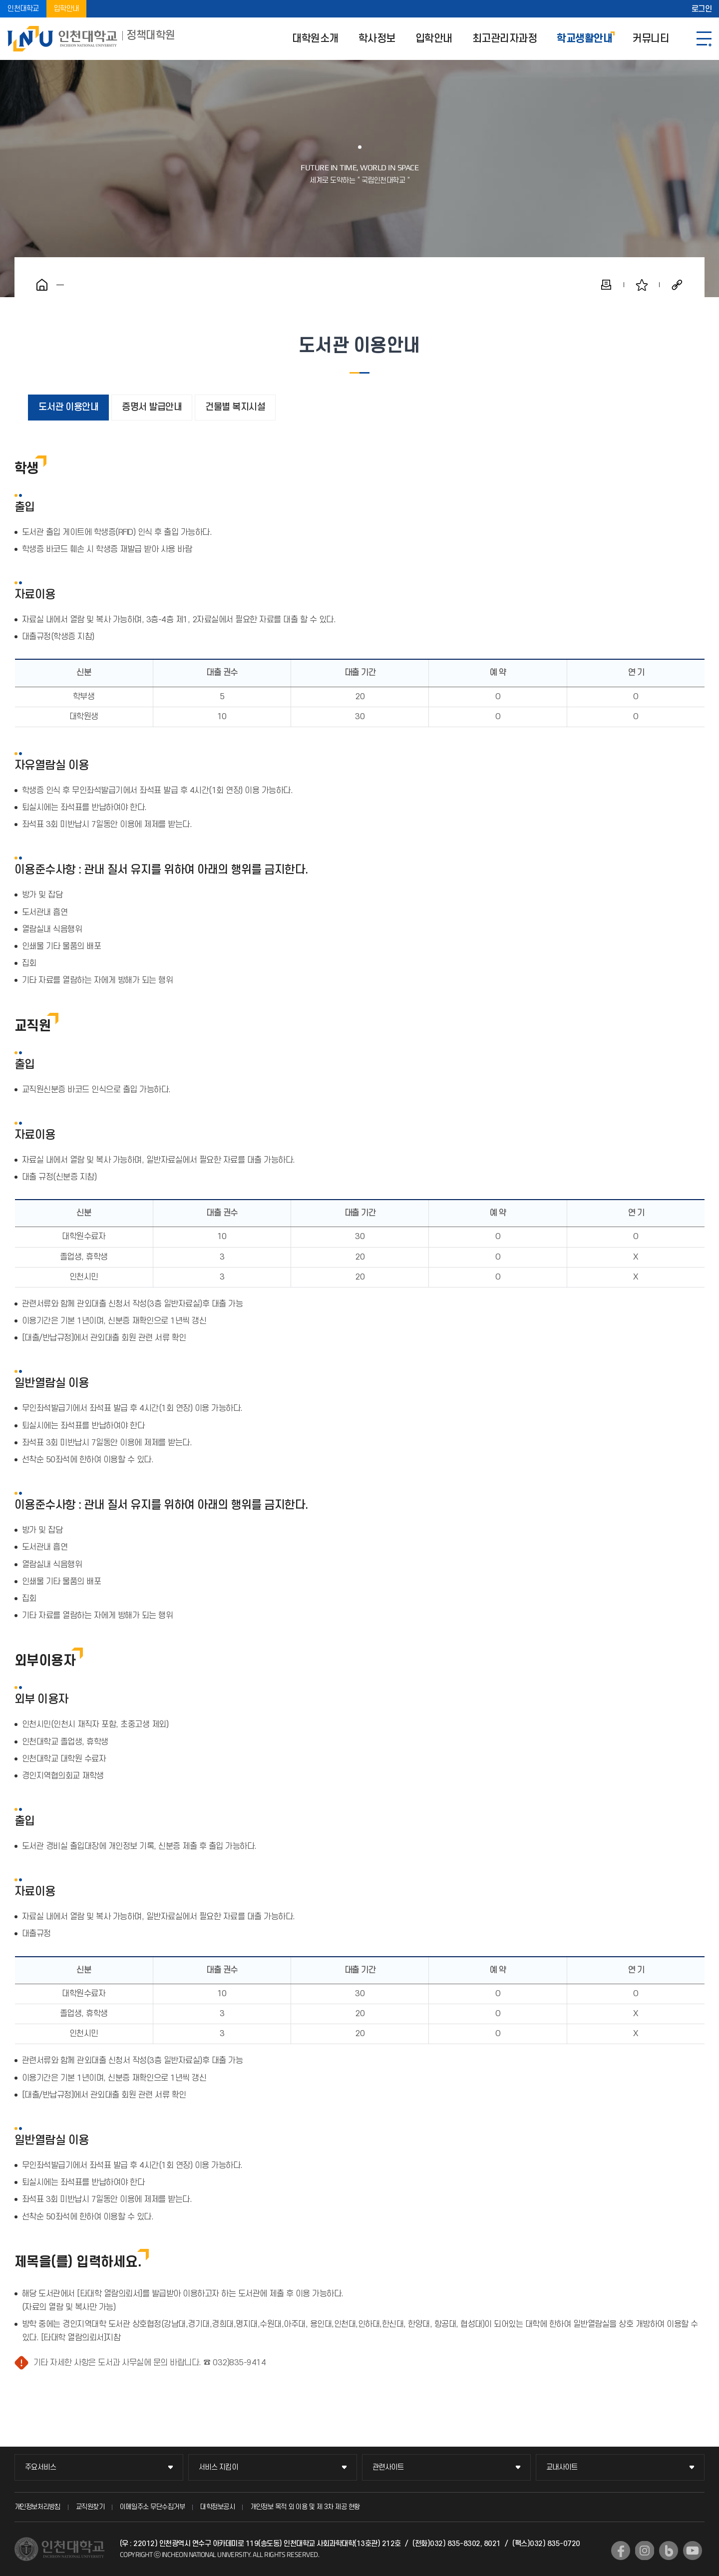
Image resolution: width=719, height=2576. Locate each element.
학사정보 (377, 38)
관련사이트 (388, 2467)
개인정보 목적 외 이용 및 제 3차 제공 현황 (305, 2507)
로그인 (702, 8)
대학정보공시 (217, 2507)
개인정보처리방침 (37, 2507)
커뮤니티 (650, 38)
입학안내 (66, 8)
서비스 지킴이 (218, 2467)
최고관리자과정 (504, 38)
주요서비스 (40, 2467)
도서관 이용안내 (68, 407)
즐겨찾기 (641, 284)
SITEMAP (704, 38)
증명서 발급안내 (152, 407)
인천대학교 (23, 8)
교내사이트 (562, 2467)
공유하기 (677, 284)
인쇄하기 (606, 284)
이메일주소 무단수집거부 (152, 2507)
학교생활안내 (584, 38)
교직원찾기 (90, 2507)
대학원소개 (315, 38)
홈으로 (41, 285)
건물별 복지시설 (235, 407)
